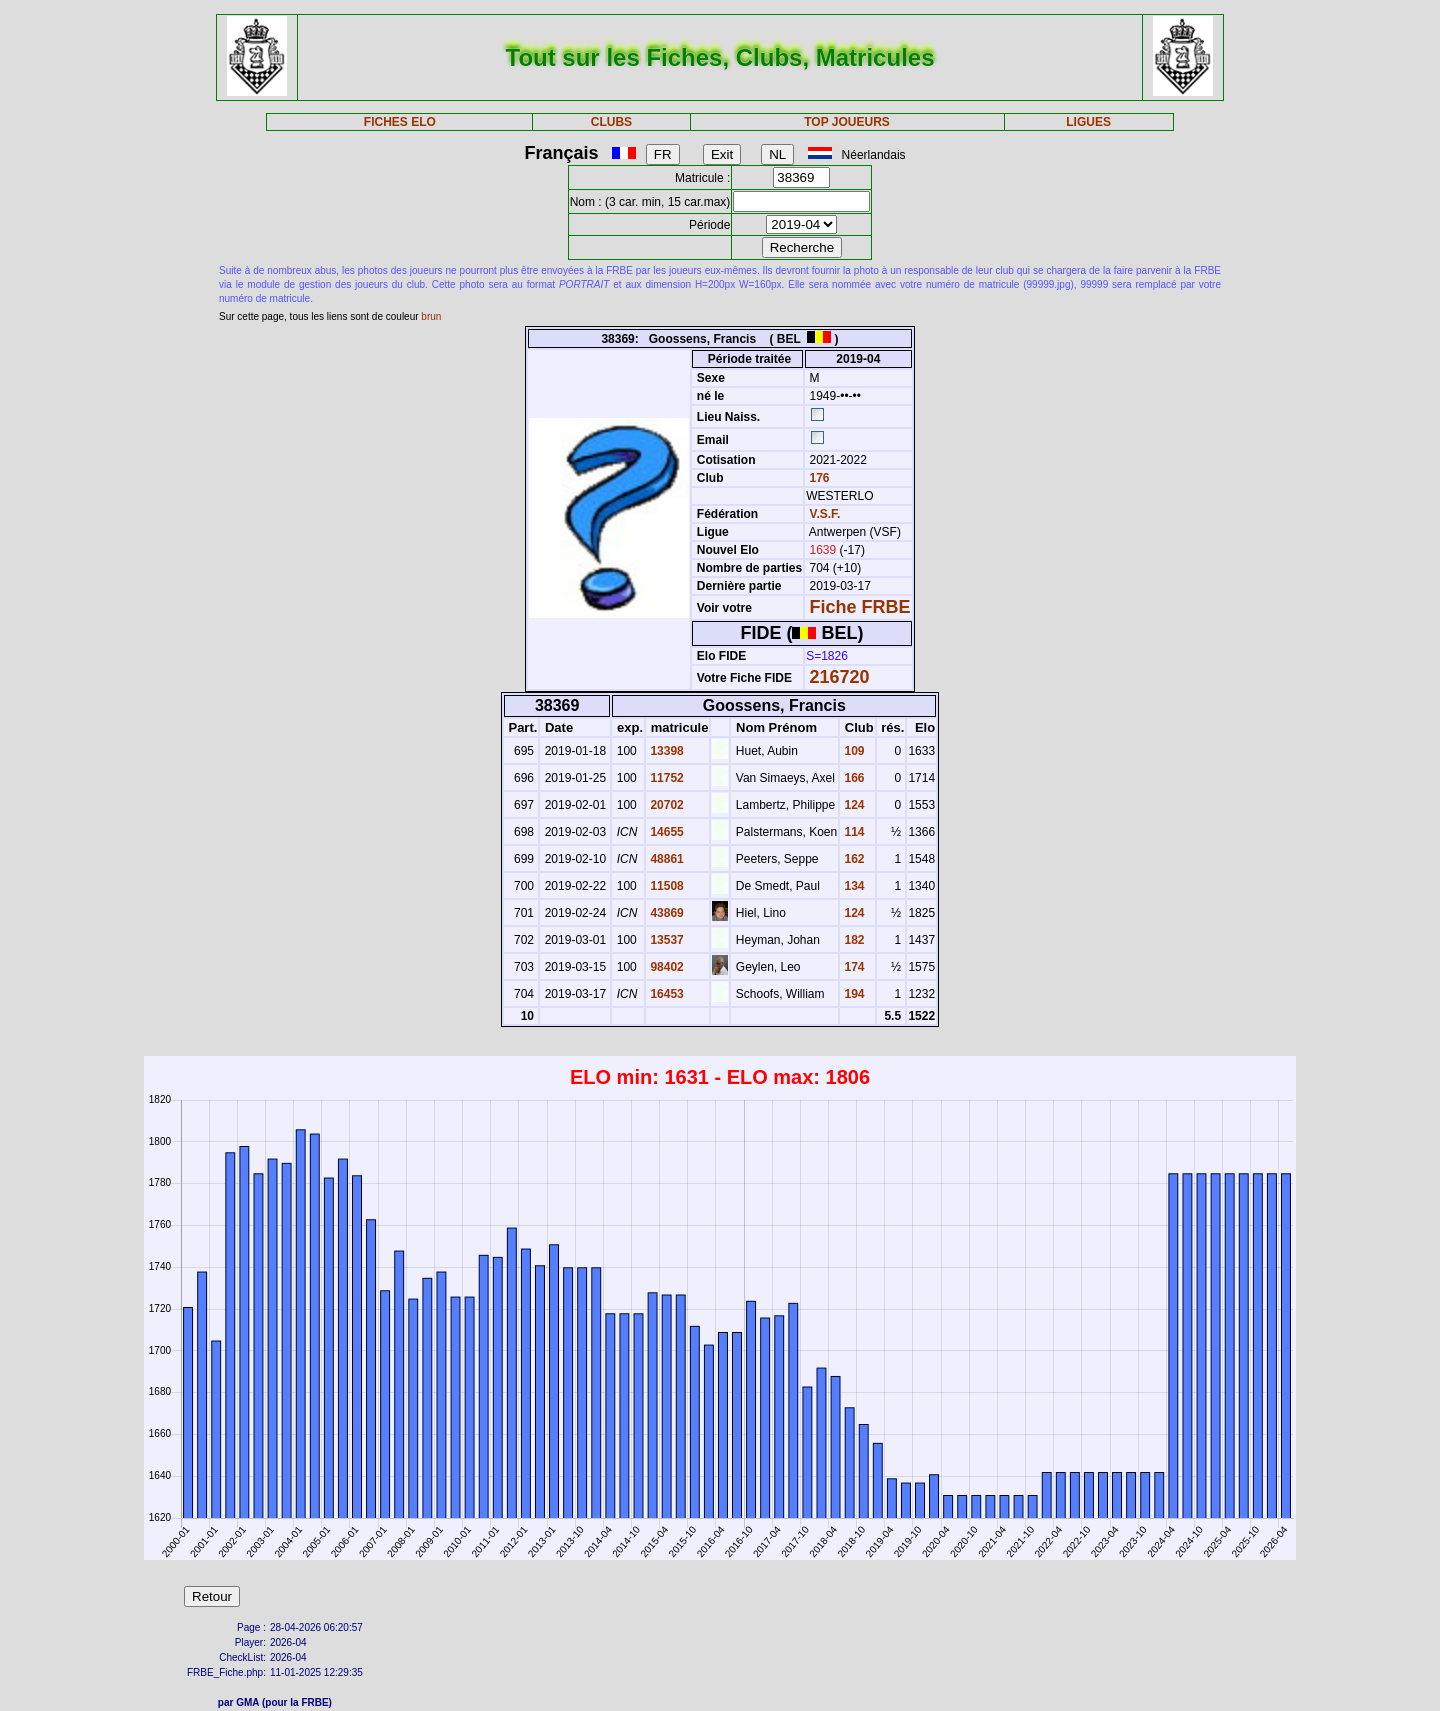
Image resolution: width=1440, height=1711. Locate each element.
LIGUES (1088, 122)
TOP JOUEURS (847, 122)
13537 (665, 940)
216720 (840, 677)
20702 (665, 805)
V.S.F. (825, 514)
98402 (665, 967)
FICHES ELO (400, 122)
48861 (665, 859)
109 (852, 751)
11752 (665, 778)
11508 (665, 886)
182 (852, 940)
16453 (665, 994)
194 (852, 994)
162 (852, 859)
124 (852, 805)
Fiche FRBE (860, 607)
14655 (665, 832)
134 (852, 886)
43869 (665, 913)
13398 (665, 751)
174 (852, 967)
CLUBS (611, 122)
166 (852, 778)
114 (852, 832)
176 (817, 478)
